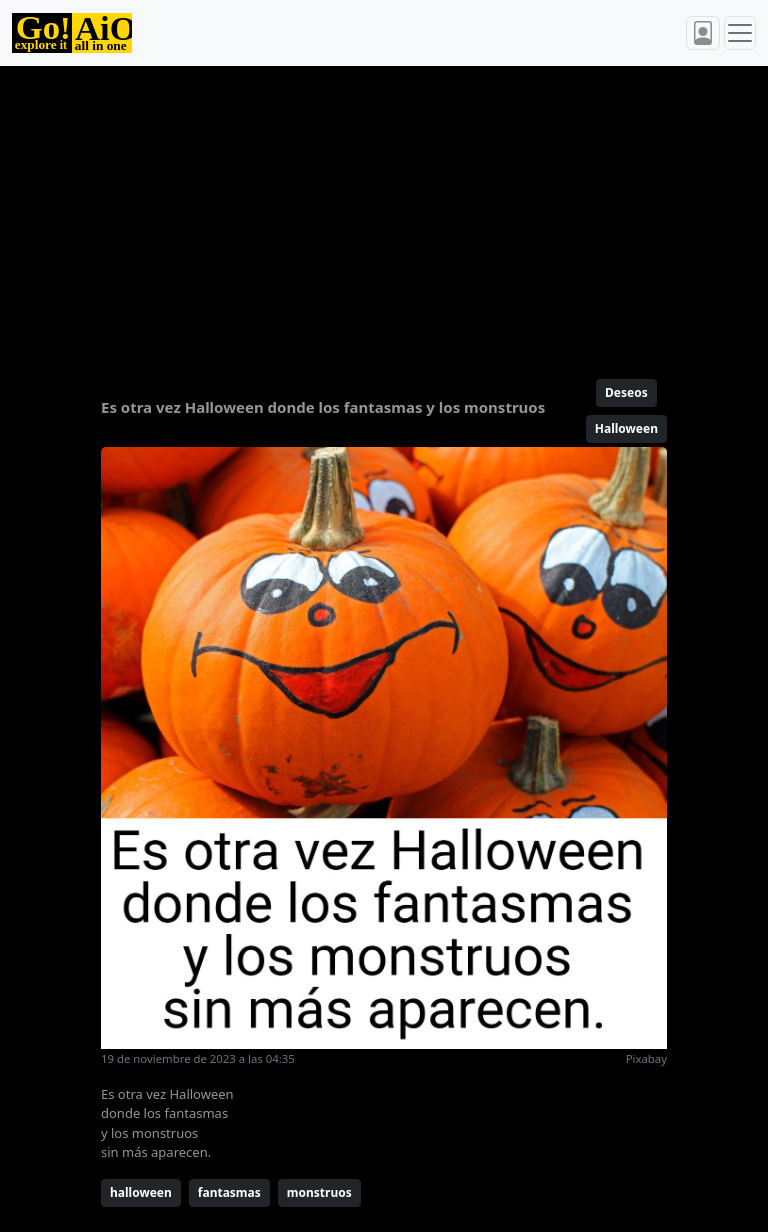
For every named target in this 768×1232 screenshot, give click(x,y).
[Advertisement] (384, 214)
